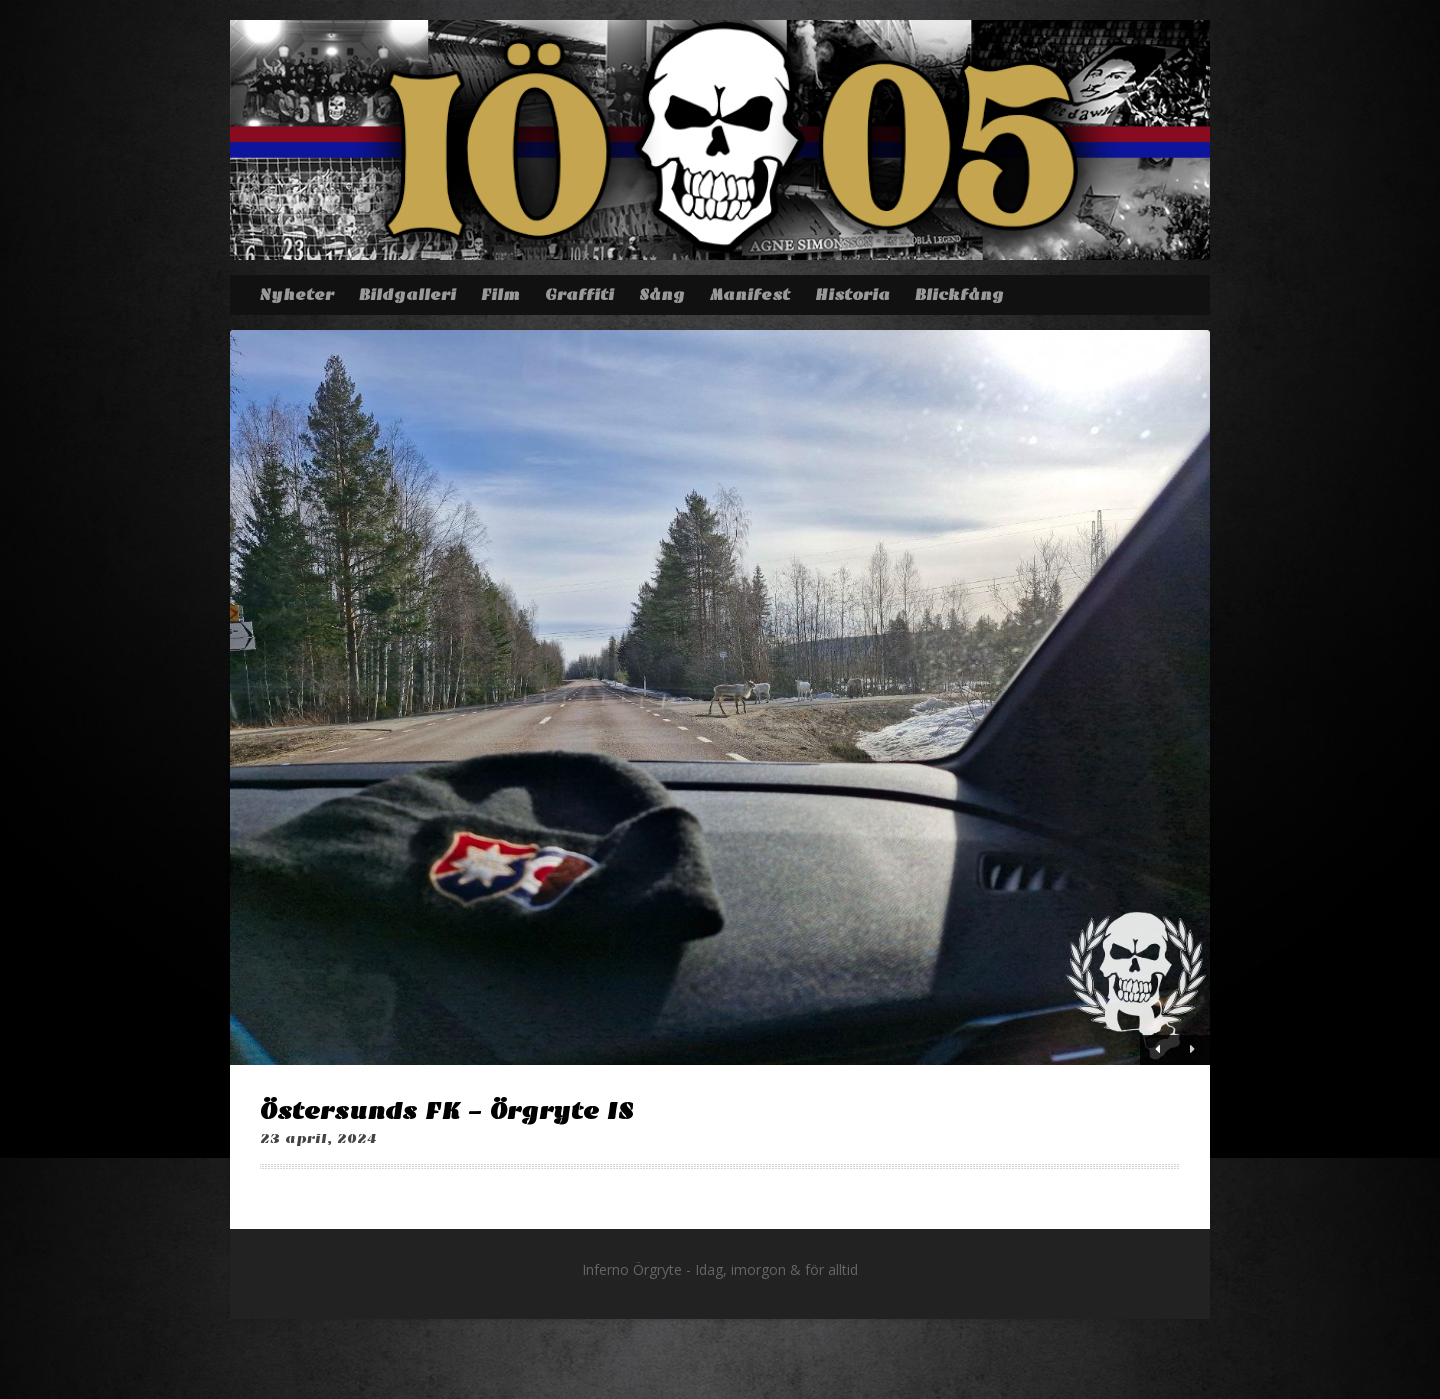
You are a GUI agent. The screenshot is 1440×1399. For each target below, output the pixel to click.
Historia (852, 295)
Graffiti (579, 295)
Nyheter (296, 295)
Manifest (750, 295)
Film (500, 295)
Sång (662, 295)
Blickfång (959, 295)
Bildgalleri (407, 295)
